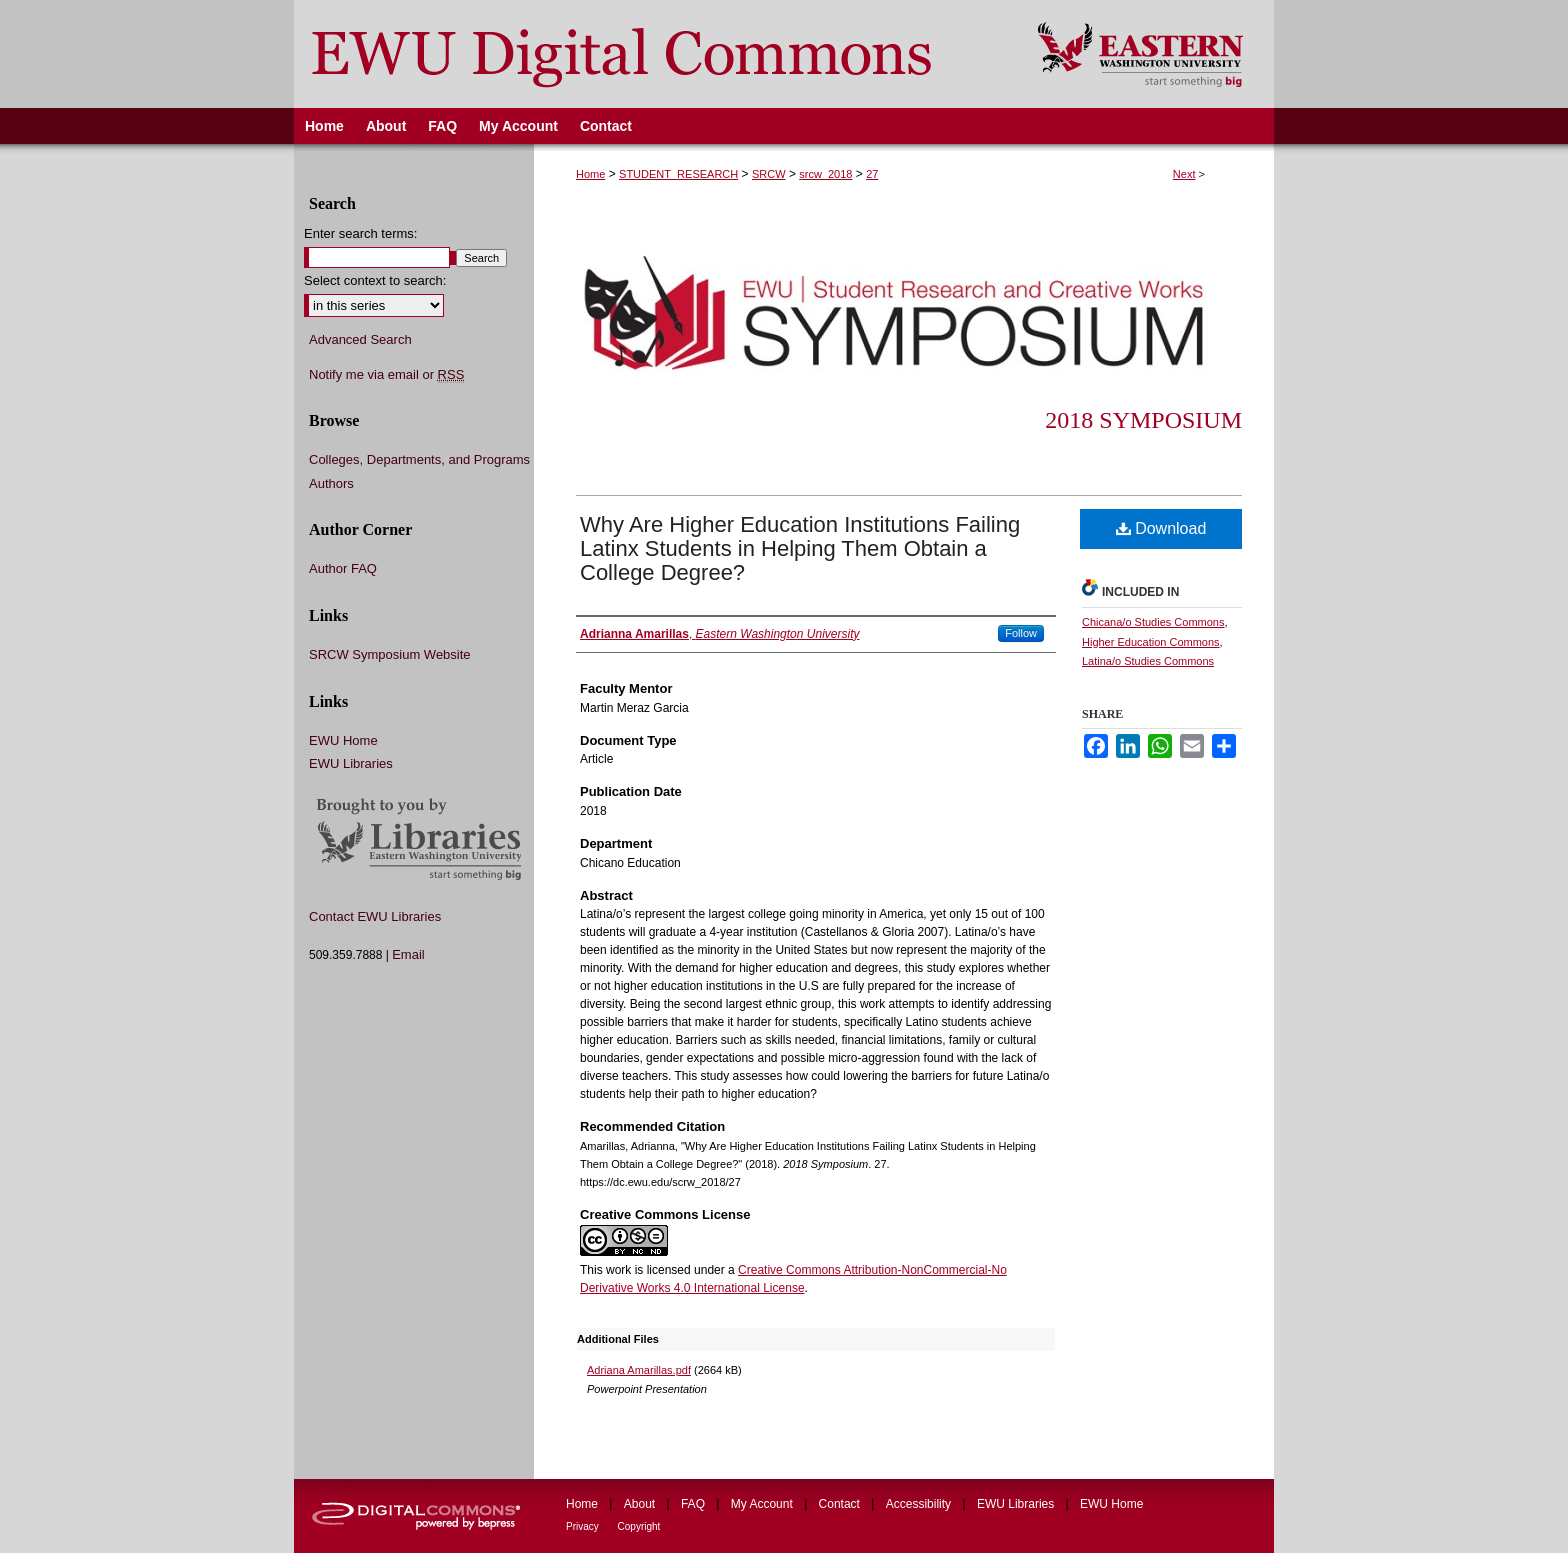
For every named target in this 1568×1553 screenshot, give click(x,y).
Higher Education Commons (1151, 642)
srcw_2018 (825, 174)
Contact (841, 1504)
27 (872, 174)
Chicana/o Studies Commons (1153, 622)
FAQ (694, 1504)
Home (590, 174)
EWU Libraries (351, 763)
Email (408, 954)
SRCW (769, 174)
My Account (763, 1504)
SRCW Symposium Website (390, 654)
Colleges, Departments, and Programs (419, 459)
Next (1184, 174)
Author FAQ (343, 568)
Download (1161, 528)
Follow (1021, 633)
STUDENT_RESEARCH (678, 174)
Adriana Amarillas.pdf (639, 1370)
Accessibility (920, 1504)
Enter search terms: (360, 233)
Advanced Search (360, 339)
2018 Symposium (1143, 420)
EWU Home (343, 740)
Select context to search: (375, 280)
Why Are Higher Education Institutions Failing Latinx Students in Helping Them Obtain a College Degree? (800, 548)
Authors (331, 483)
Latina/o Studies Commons (1148, 661)
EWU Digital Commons (652, 54)
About (641, 1504)
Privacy (584, 1526)
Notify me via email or (386, 375)
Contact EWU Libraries (375, 916)
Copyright (639, 1526)
